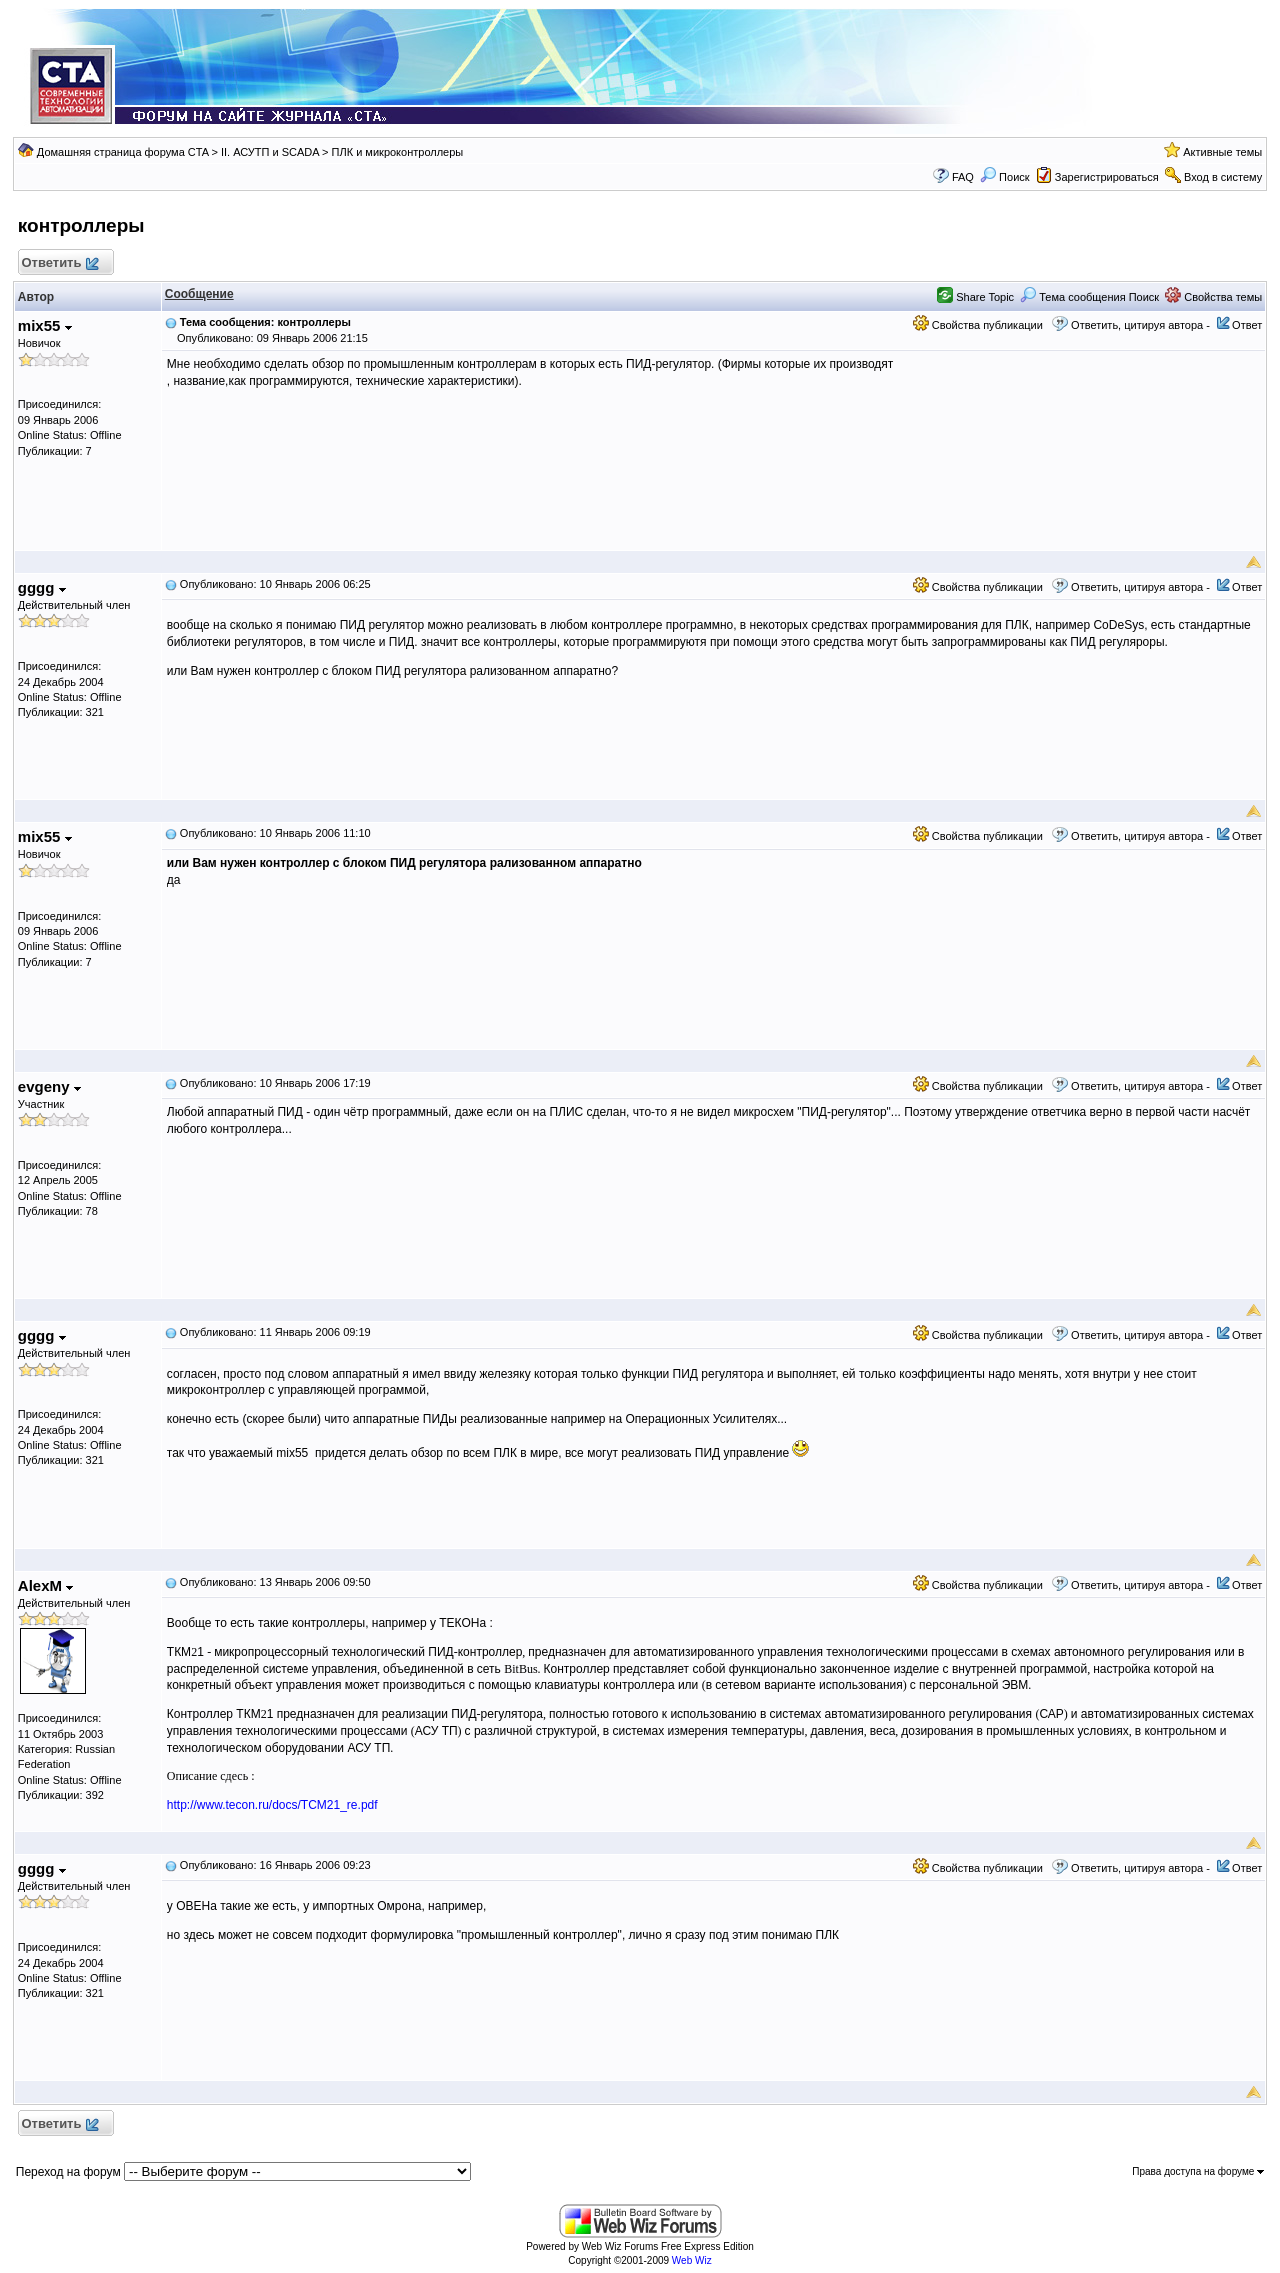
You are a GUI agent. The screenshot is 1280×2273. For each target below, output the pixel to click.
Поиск (1005, 177)
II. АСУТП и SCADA (270, 152)
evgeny (49, 1086)
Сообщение (199, 294)
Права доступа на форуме (1198, 2171)
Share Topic (975, 297)
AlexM (45, 1585)
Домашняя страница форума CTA (123, 152)
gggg (42, 587)
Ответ (1247, 325)
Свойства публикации (978, 325)
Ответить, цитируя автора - (1140, 325)
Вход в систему (1223, 177)
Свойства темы (1213, 297)
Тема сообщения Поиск (1089, 297)
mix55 (45, 325)
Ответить (59, 263)
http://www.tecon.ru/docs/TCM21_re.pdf (272, 1805)
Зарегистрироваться (1107, 177)
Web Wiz (692, 2260)
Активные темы (1222, 152)
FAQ (963, 177)
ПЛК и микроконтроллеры (398, 152)
